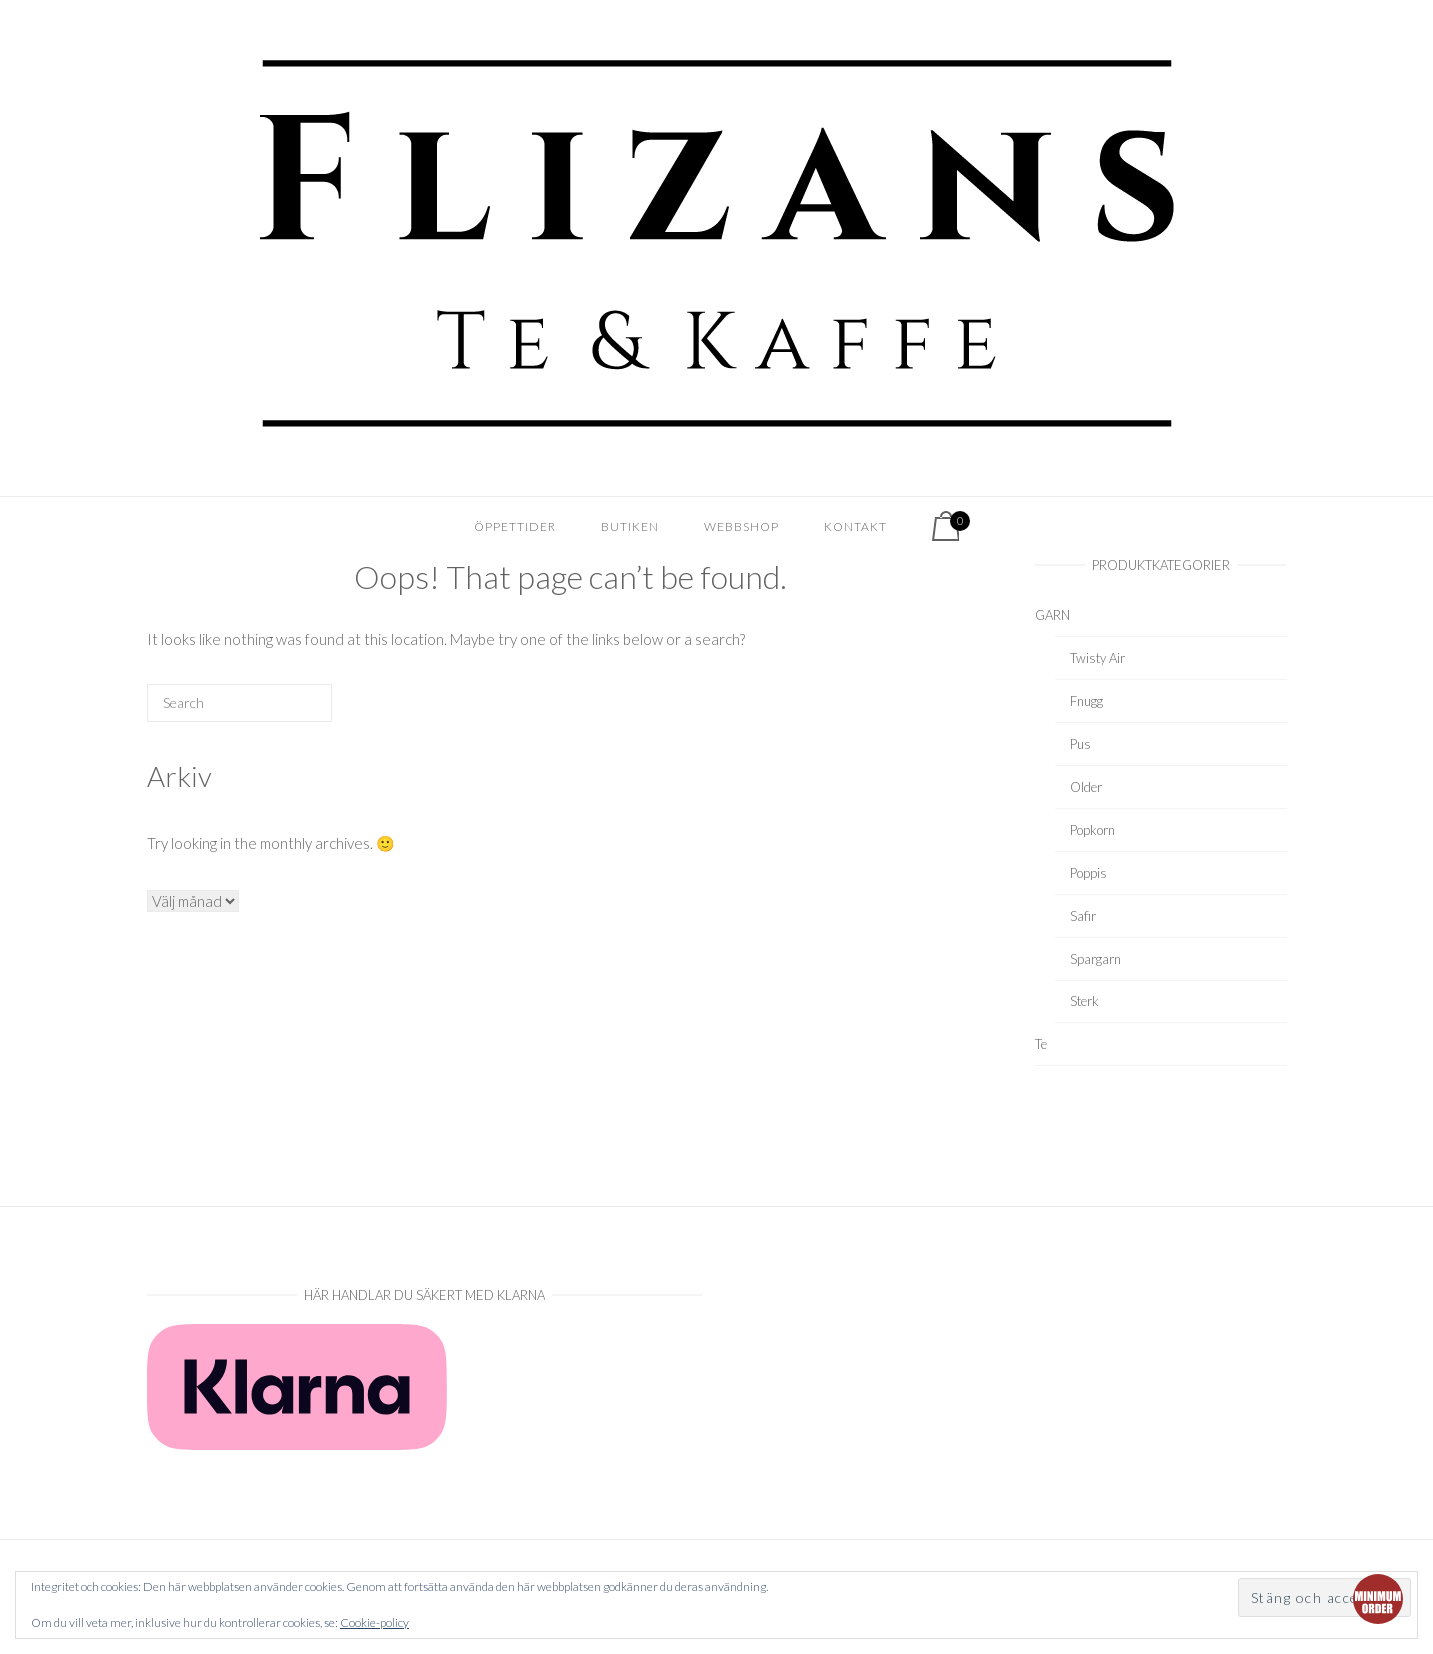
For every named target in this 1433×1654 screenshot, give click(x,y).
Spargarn (1095, 959)
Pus (1080, 744)
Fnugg (1086, 701)
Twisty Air (1097, 658)
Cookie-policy (374, 1622)
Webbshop (741, 526)
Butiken (630, 526)
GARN (1052, 615)
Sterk (1084, 1001)
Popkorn (1092, 830)
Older (1086, 787)
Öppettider (515, 526)
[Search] (286, 710)
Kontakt (855, 526)
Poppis (1088, 873)
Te (1041, 1044)
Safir (1083, 916)
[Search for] (239, 703)
